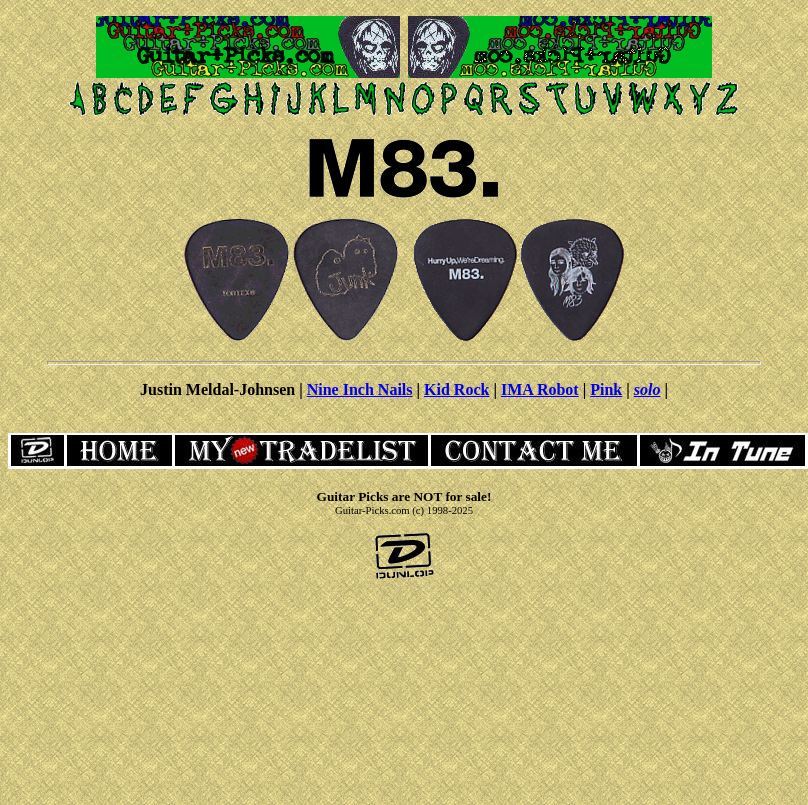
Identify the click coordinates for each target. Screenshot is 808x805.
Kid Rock (456, 389)
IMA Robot (540, 389)
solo (647, 389)
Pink (606, 389)
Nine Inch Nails (360, 389)
